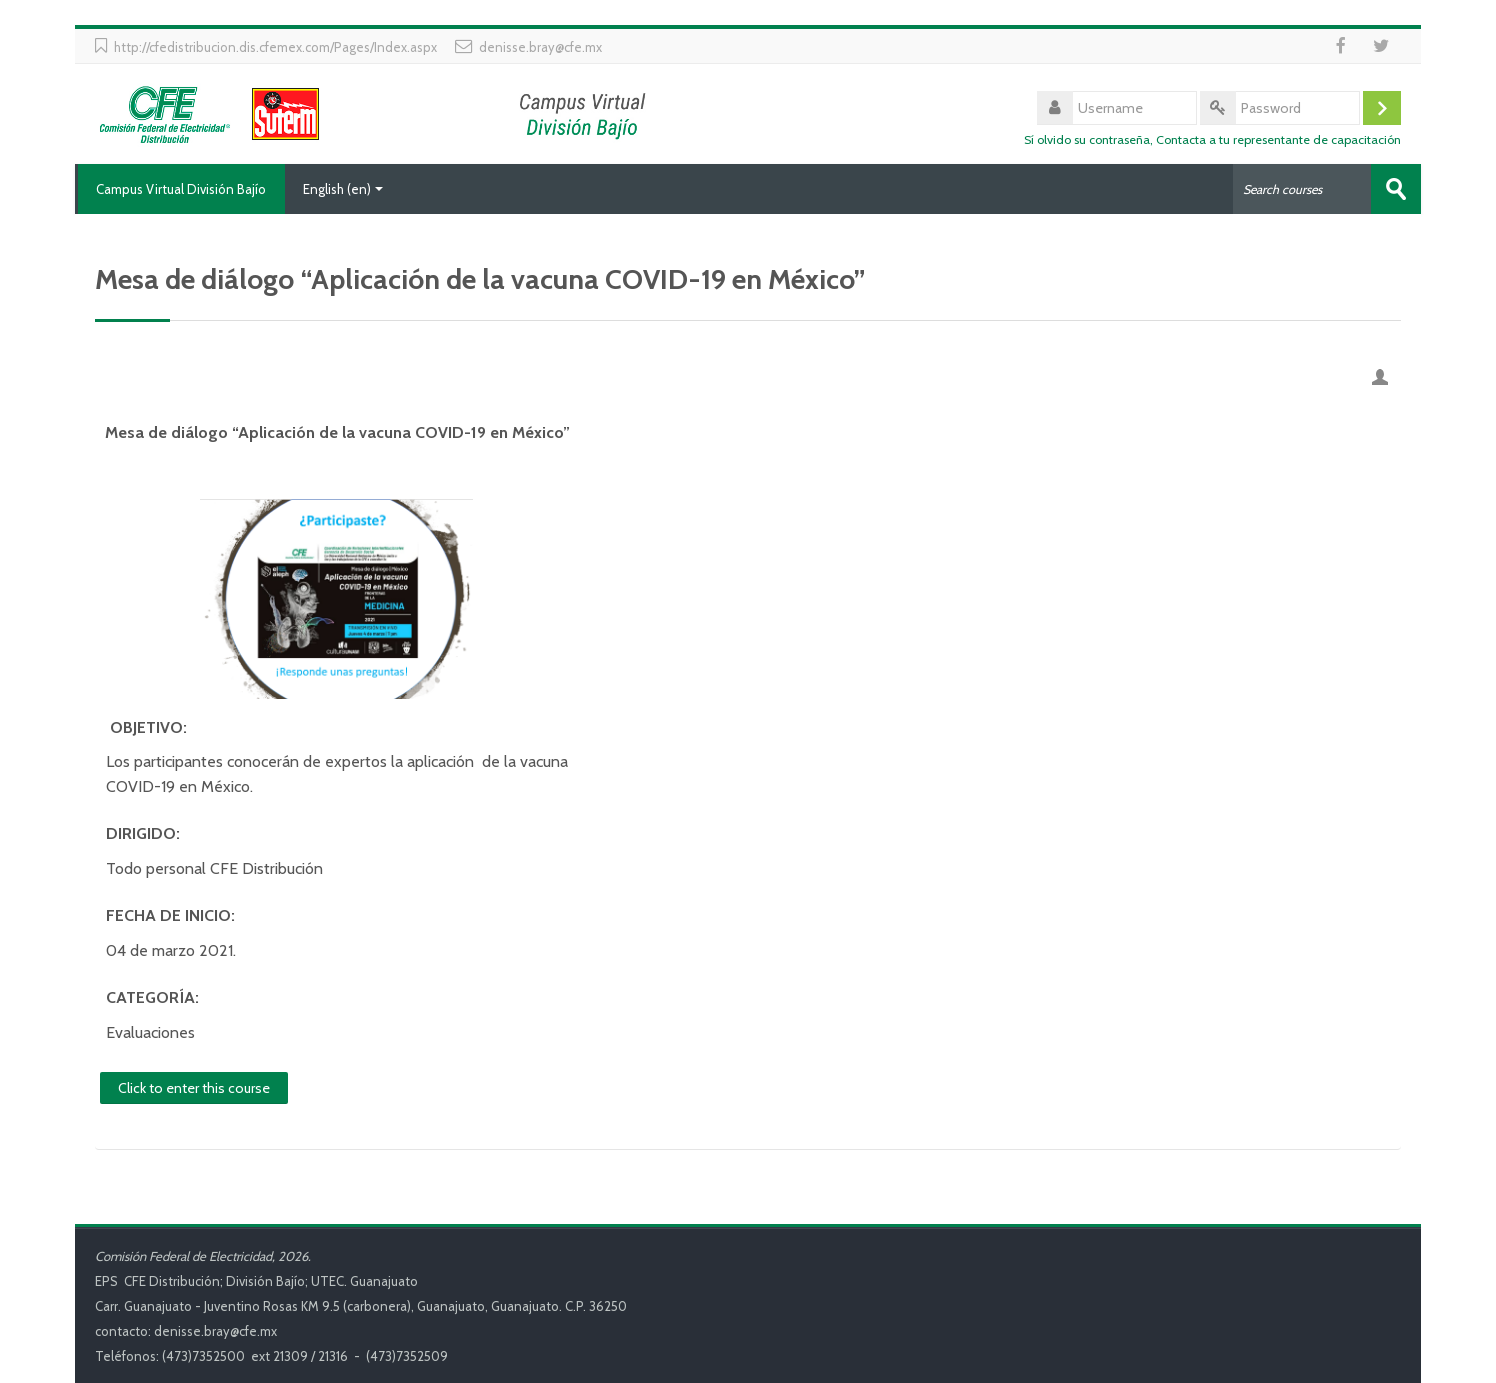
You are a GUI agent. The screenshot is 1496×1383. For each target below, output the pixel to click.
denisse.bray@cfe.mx (540, 47)
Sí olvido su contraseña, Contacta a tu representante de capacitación (1212, 139)
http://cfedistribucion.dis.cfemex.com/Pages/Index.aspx (275, 47)
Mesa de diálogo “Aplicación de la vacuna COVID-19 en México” (337, 432)
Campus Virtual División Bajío (180, 189)
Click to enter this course (194, 1087)
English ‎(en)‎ (343, 189)
